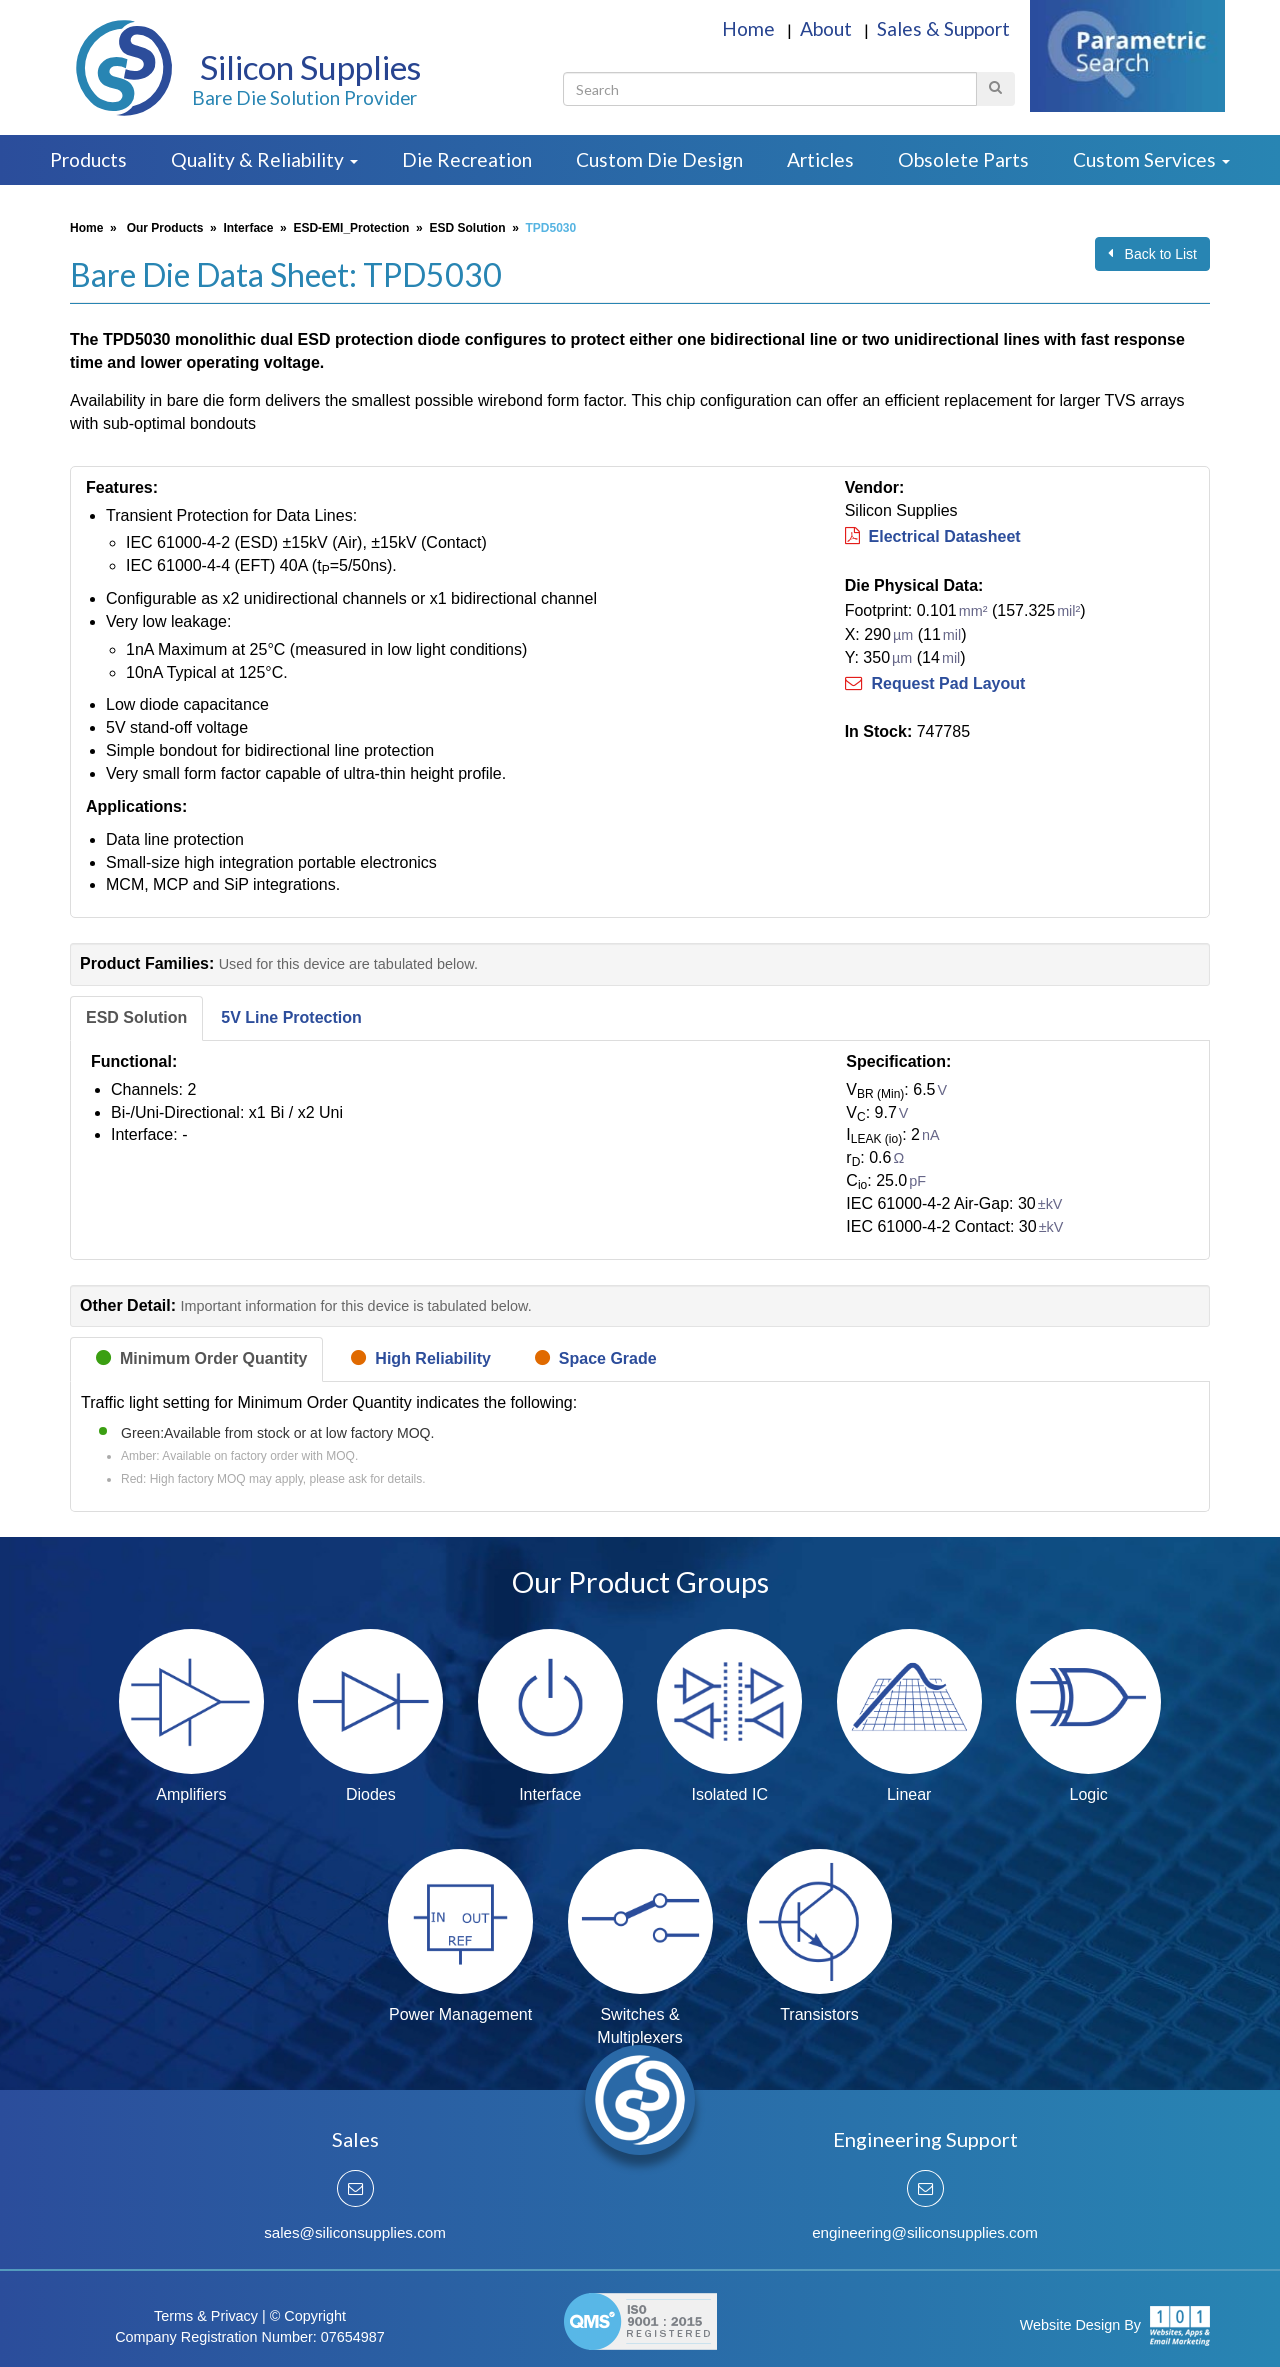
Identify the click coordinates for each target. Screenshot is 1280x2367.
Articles (820, 159)
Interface (248, 228)
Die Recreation (467, 159)
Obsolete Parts (963, 159)
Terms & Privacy (206, 2316)
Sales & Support (943, 28)
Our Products (165, 228)
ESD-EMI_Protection (351, 228)
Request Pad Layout (935, 683)
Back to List (1152, 254)
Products (88, 159)
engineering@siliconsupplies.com (925, 2232)
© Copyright (308, 2316)
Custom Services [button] (1151, 159)
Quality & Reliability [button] (264, 159)
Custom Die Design (659, 159)
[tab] (136, 1018)
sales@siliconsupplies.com (355, 2232)
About (828, 28)
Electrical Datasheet (933, 536)
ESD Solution (467, 228)
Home (750, 28)
